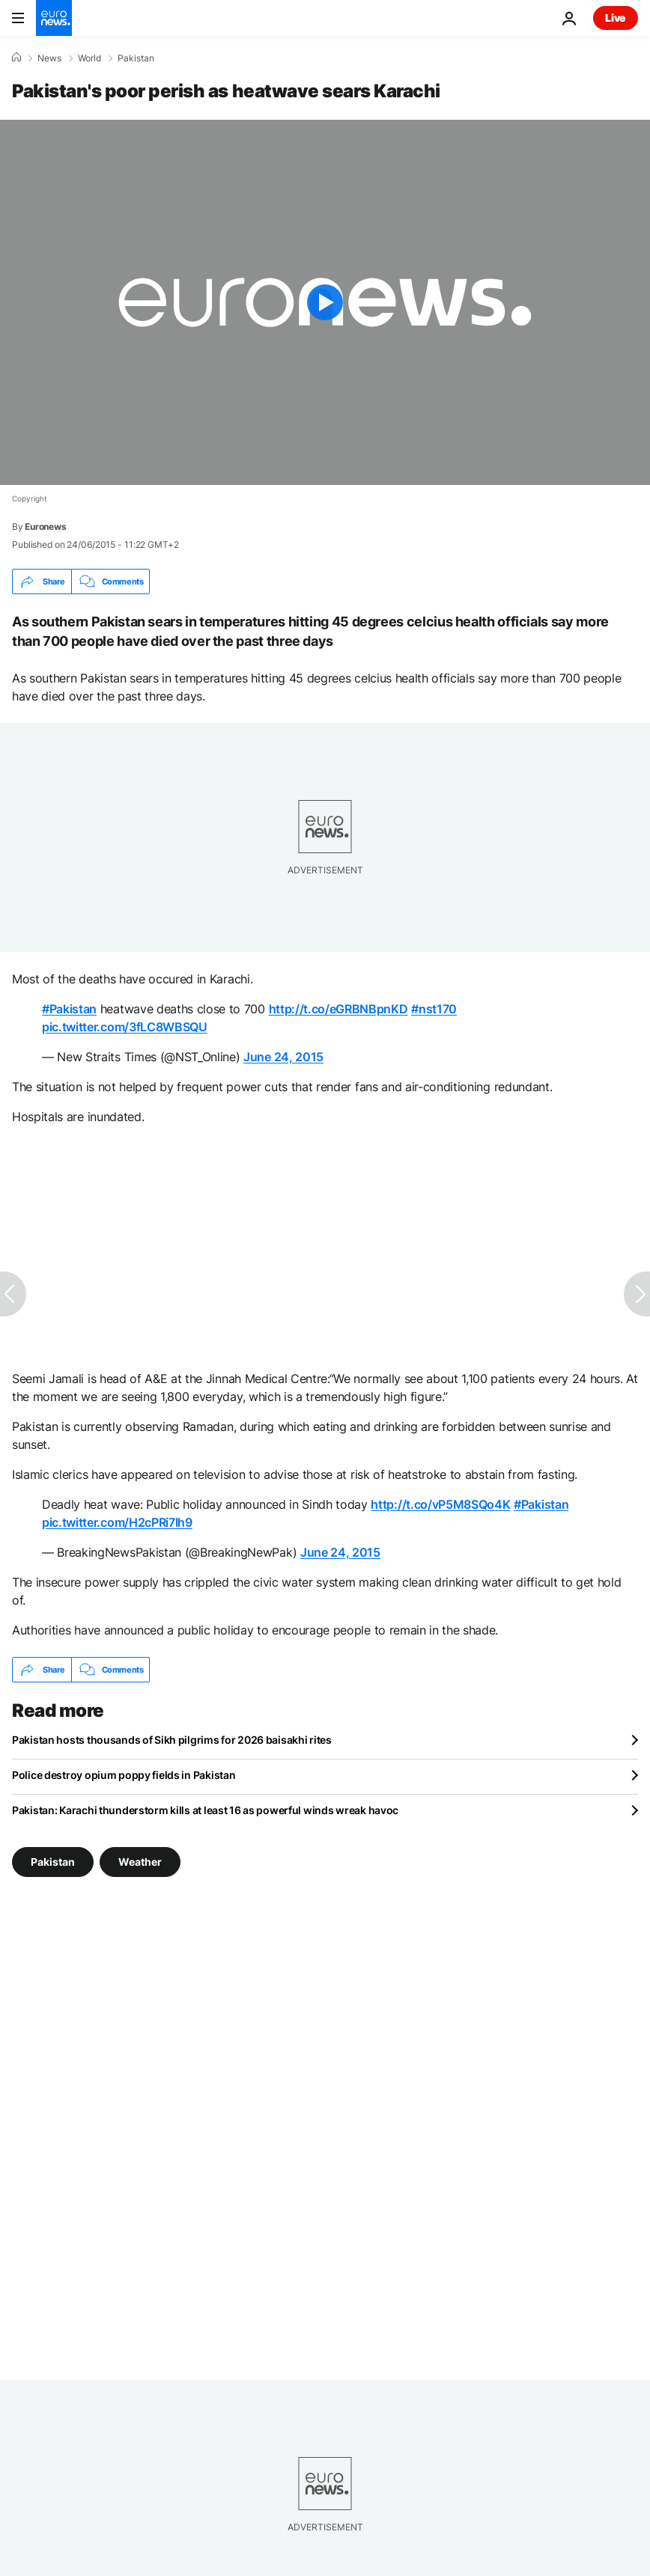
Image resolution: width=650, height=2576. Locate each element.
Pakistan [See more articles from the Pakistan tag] (53, 1861)
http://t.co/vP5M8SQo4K (440, 1504)
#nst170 (434, 1008)
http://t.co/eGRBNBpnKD (338, 1008)
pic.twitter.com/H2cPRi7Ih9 (117, 1522)
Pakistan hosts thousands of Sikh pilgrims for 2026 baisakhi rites (172, 1739)
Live (615, 17)
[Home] (16, 57)
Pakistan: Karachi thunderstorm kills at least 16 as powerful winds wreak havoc (205, 1810)
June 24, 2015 (283, 1056)
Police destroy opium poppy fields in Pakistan (123, 1774)
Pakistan (136, 58)
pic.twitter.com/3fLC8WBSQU (124, 1026)
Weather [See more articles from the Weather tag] (140, 1861)
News (49, 58)
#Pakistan (69, 1008)
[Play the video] (325, 302)
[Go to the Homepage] (54, 18)
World (89, 58)
